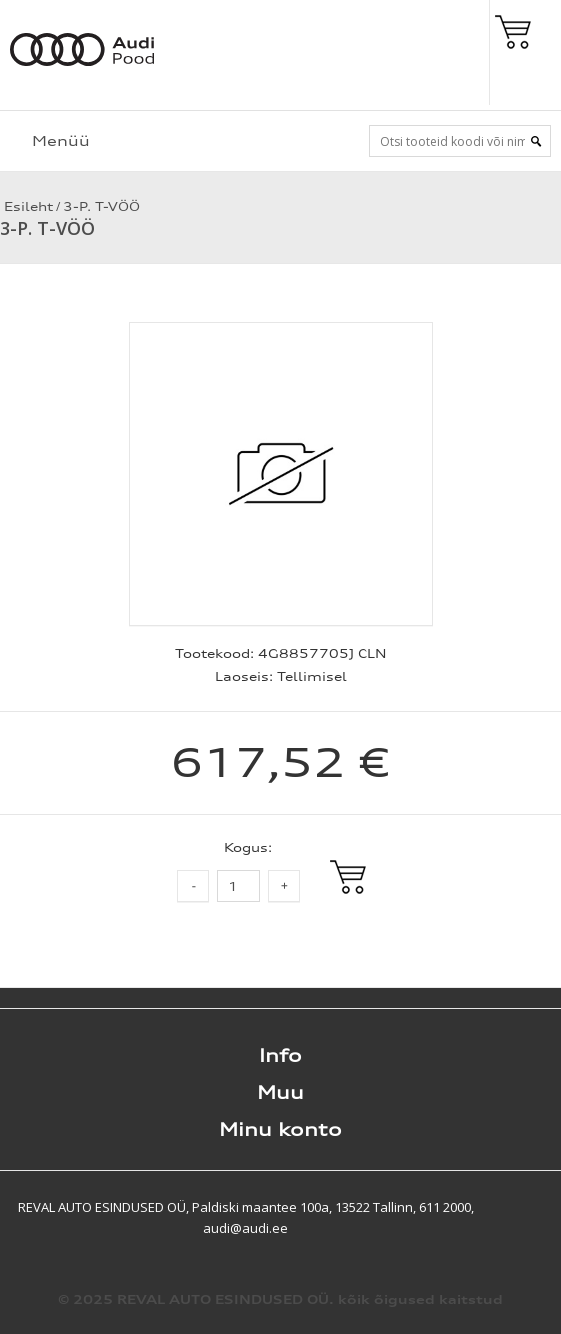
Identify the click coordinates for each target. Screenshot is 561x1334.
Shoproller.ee (526, 1207)
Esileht (26, 206)
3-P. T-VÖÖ (101, 206)
